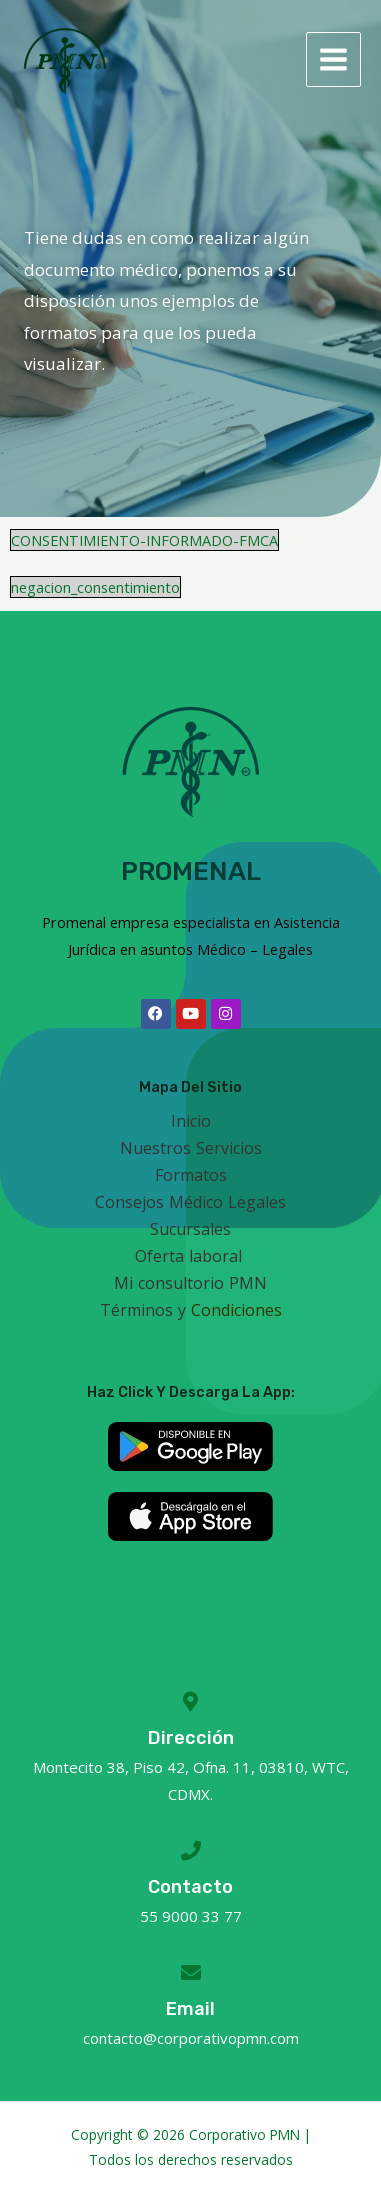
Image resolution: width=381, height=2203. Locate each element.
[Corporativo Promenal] (65, 60)
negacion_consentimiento (95, 587)
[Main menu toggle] (333, 59)
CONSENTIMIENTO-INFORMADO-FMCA (144, 540)
